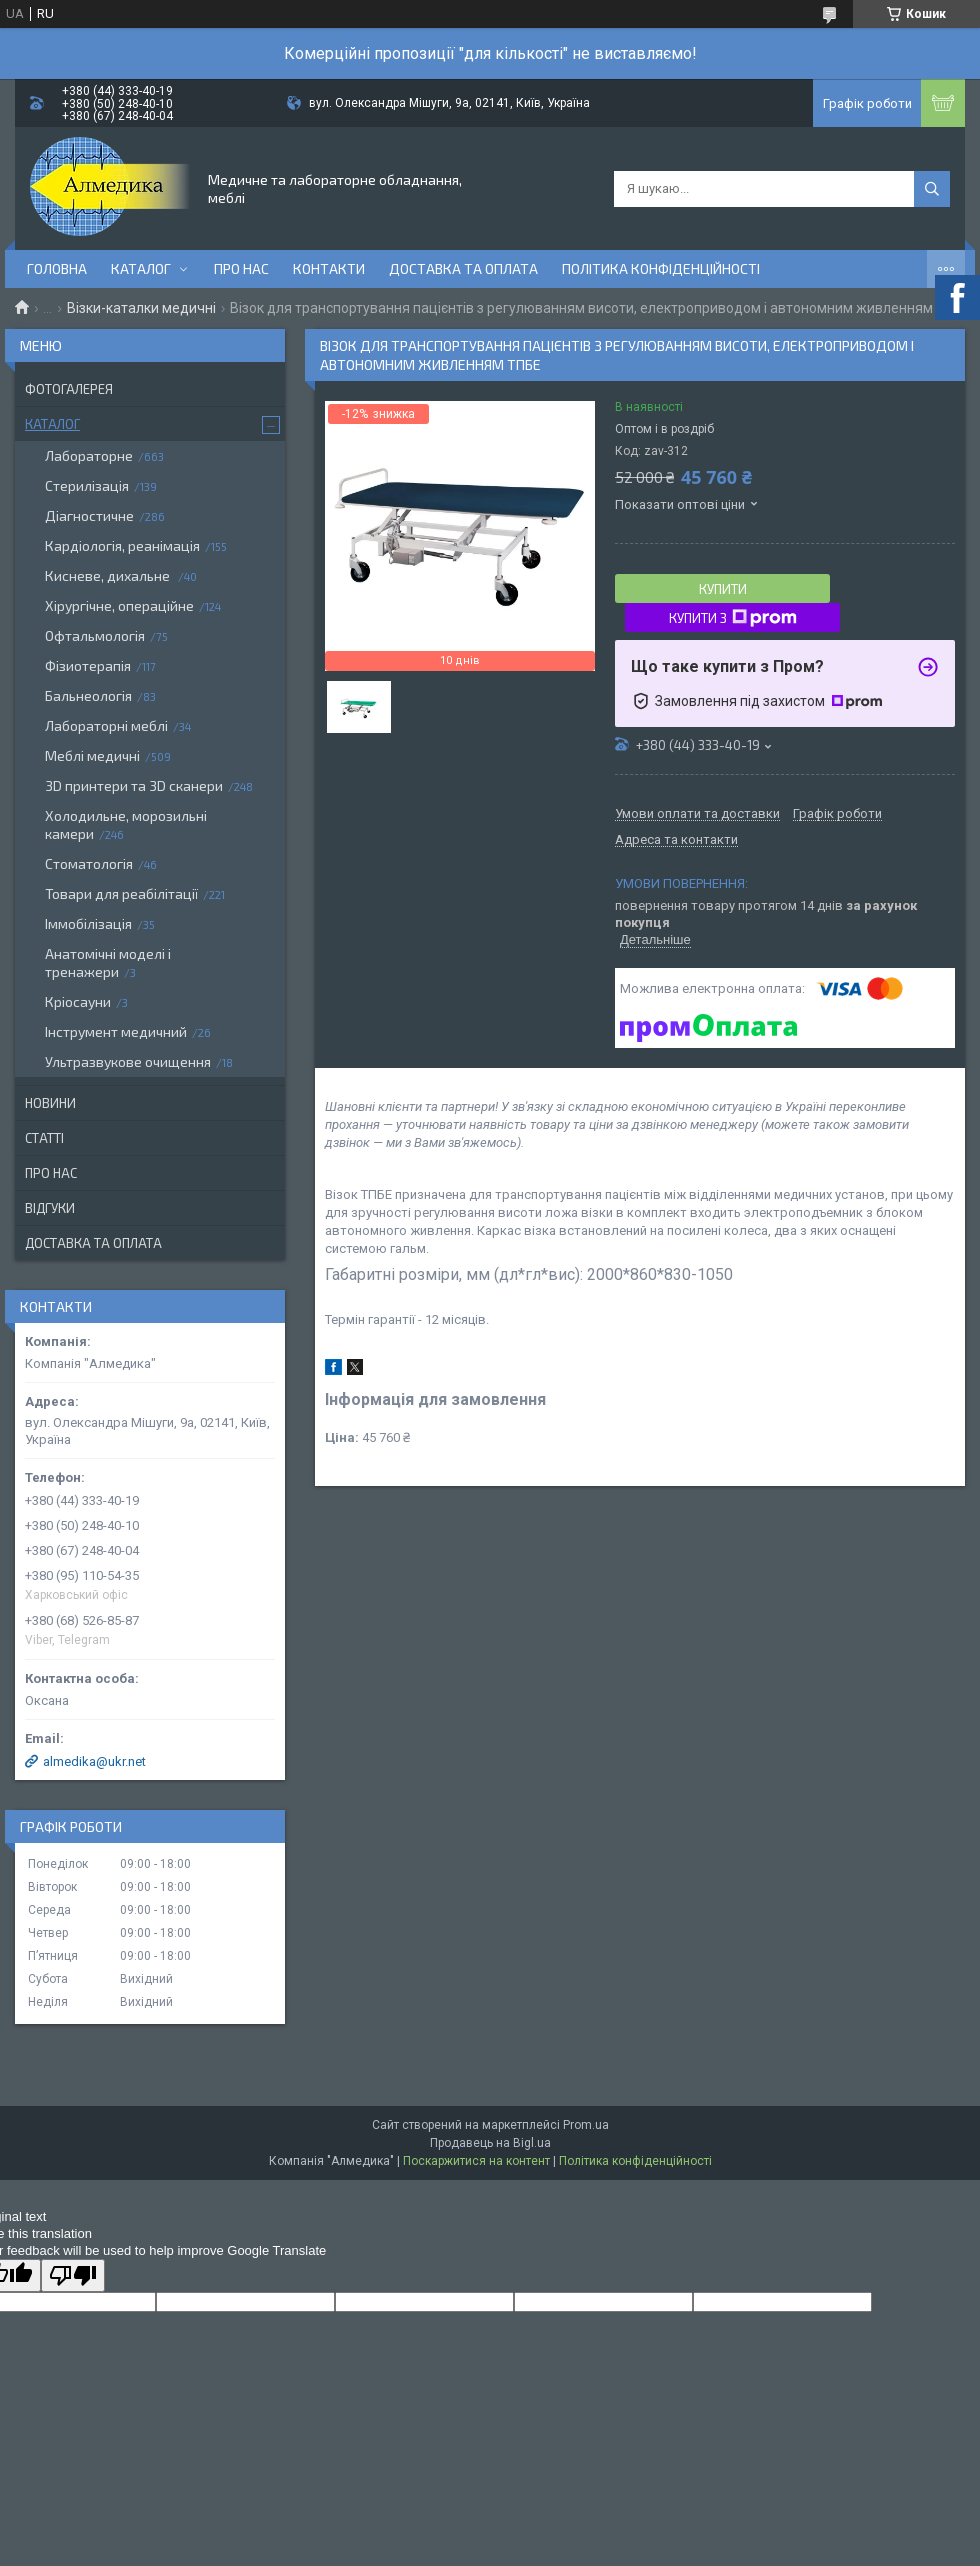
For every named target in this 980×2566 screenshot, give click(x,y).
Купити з (733, 618)
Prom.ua (586, 2125)
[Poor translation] (73, 2275)
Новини (50, 1103)
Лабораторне (89, 455)
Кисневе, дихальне (109, 575)
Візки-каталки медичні (141, 308)
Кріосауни (78, 1001)
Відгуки (50, 1208)
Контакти (329, 268)
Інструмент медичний (116, 1031)
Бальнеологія (88, 695)
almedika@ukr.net (94, 1761)
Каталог (141, 268)
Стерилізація (87, 485)
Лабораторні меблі (106, 725)
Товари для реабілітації (121, 893)
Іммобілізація (88, 923)
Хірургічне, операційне (119, 605)
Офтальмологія (95, 635)
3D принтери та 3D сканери (134, 785)
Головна (57, 268)
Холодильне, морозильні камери (126, 824)
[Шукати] (932, 189)
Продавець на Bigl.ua (490, 2143)
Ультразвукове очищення (128, 1061)
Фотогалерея (69, 389)
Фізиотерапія (88, 665)
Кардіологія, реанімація (122, 545)
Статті (44, 1138)
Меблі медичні (92, 755)
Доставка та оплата (463, 268)
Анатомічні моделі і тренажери (108, 962)
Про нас (241, 268)
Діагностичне (89, 515)
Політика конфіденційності (661, 268)
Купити (723, 589)
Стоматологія (89, 863)
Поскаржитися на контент (476, 2161)
